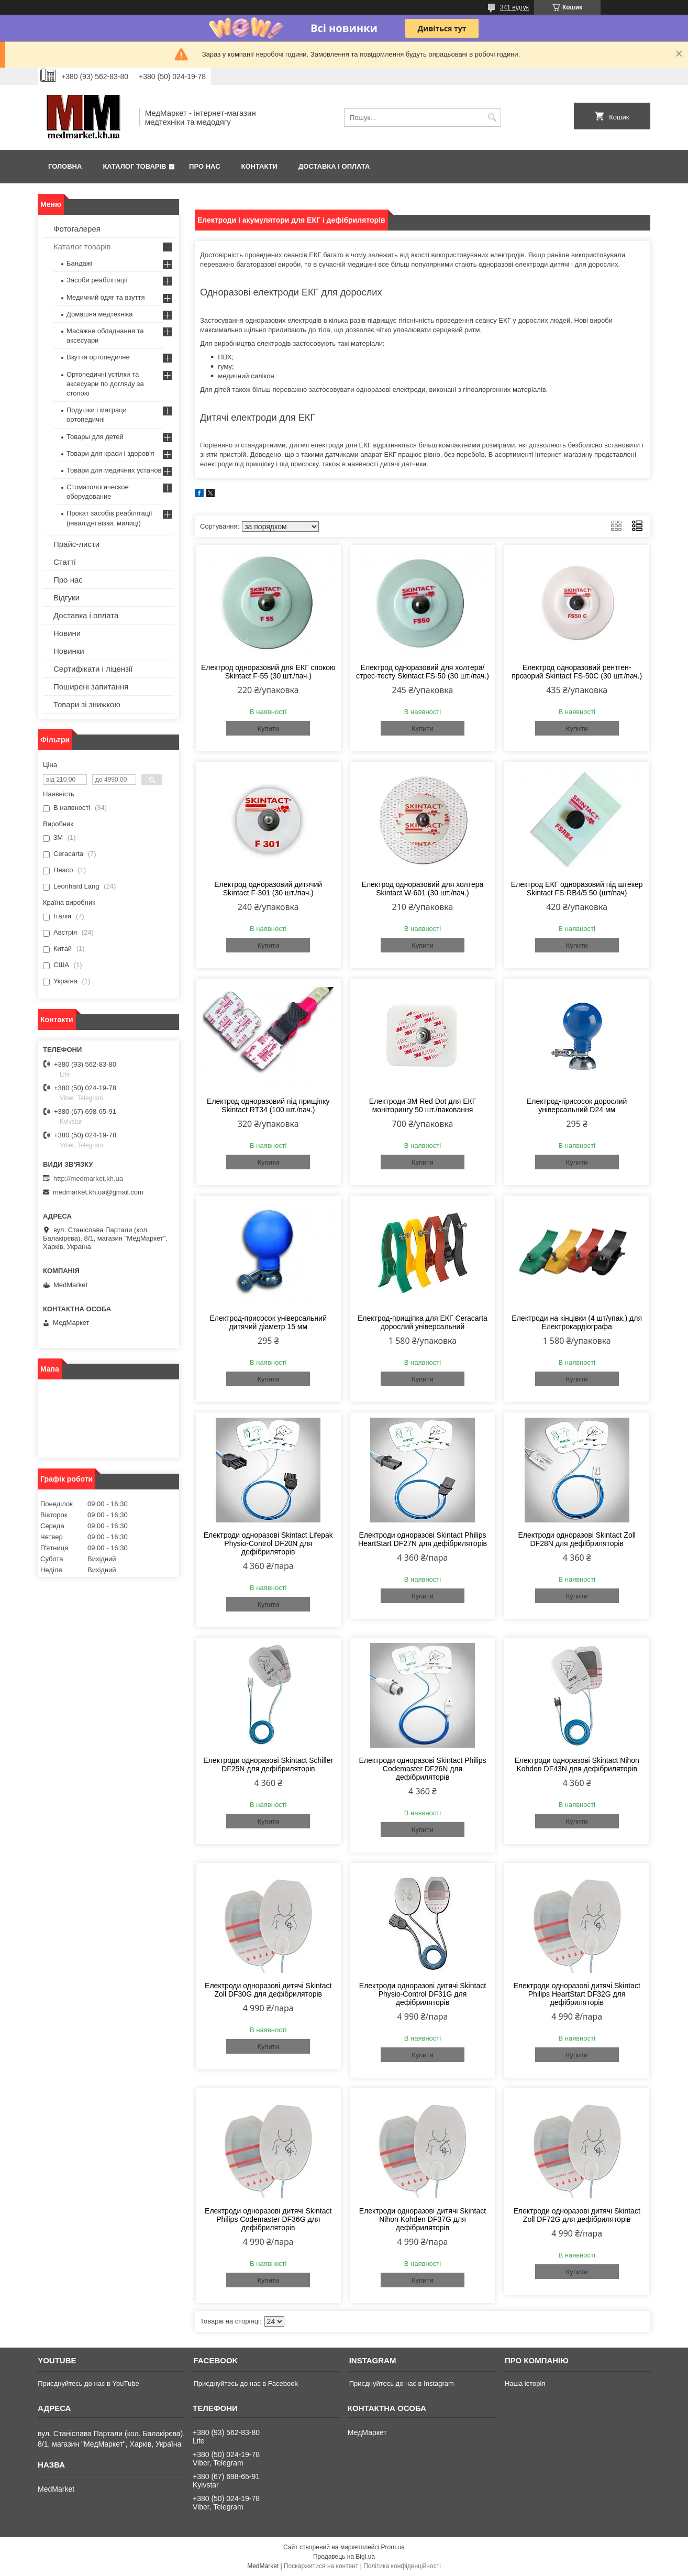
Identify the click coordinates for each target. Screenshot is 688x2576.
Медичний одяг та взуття (105, 297)
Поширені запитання (90, 686)
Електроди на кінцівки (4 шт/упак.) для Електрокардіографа (577, 1322)
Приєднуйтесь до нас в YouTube (88, 2383)
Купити (268, 728)
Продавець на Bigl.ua (344, 2556)
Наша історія (525, 2383)
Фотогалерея (77, 228)
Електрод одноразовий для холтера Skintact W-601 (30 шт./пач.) (423, 888)
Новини (67, 633)
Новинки (68, 650)
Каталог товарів (134, 166)
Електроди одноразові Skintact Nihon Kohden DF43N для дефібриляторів (576, 1764)
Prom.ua (393, 2547)
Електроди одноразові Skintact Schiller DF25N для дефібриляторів (268, 1764)
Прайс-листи (76, 544)
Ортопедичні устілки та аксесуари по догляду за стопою (105, 383)
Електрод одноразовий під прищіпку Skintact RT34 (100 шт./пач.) (268, 1105)
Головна (65, 166)
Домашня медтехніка (99, 314)
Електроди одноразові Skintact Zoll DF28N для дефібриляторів (576, 1539)
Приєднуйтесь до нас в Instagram (401, 2383)
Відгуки (66, 597)
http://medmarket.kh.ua (88, 1178)
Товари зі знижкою (86, 704)
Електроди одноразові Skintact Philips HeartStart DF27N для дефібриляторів (422, 1539)
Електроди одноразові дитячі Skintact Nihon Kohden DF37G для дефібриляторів (422, 2219)
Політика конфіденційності (402, 2566)
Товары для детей (95, 437)
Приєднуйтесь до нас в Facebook (245, 2383)
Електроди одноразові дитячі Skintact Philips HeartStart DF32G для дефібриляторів (577, 1994)
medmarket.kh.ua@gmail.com (98, 1192)
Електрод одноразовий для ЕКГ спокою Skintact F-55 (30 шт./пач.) (268, 671)
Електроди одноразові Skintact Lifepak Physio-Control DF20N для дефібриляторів (268, 1543)
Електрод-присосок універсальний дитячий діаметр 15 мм (268, 1322)
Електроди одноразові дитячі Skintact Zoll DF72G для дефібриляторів (577, 2215)
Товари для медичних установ (113, 470)
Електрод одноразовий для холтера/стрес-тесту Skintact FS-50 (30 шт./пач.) (422, 671)
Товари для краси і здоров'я (110, 453)
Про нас (204, 166)
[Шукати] (492, 117)
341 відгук (514, 7)
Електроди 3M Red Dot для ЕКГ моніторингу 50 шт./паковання (422, 1105)
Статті (64, 561)
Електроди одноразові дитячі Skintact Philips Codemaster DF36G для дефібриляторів (268, 2219)
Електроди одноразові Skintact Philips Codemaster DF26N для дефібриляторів (422, 1768)
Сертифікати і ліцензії (92, 668)
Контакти (259, 166)
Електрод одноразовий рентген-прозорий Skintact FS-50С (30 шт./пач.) (577, 671)
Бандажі (79, 263)
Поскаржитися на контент (321, 2566)
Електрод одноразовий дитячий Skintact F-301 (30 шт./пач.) (268, 888)
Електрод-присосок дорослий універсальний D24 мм (577, 1105)
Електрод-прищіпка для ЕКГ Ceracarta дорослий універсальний (422, 1322)
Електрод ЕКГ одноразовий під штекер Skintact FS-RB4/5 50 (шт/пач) (577, 888)
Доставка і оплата (334, 166)
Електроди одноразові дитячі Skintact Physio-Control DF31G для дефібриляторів (422, 1994)
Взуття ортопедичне (98, 357)
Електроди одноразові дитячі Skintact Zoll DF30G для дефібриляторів (268, 1989)
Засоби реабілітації (97, 280)
